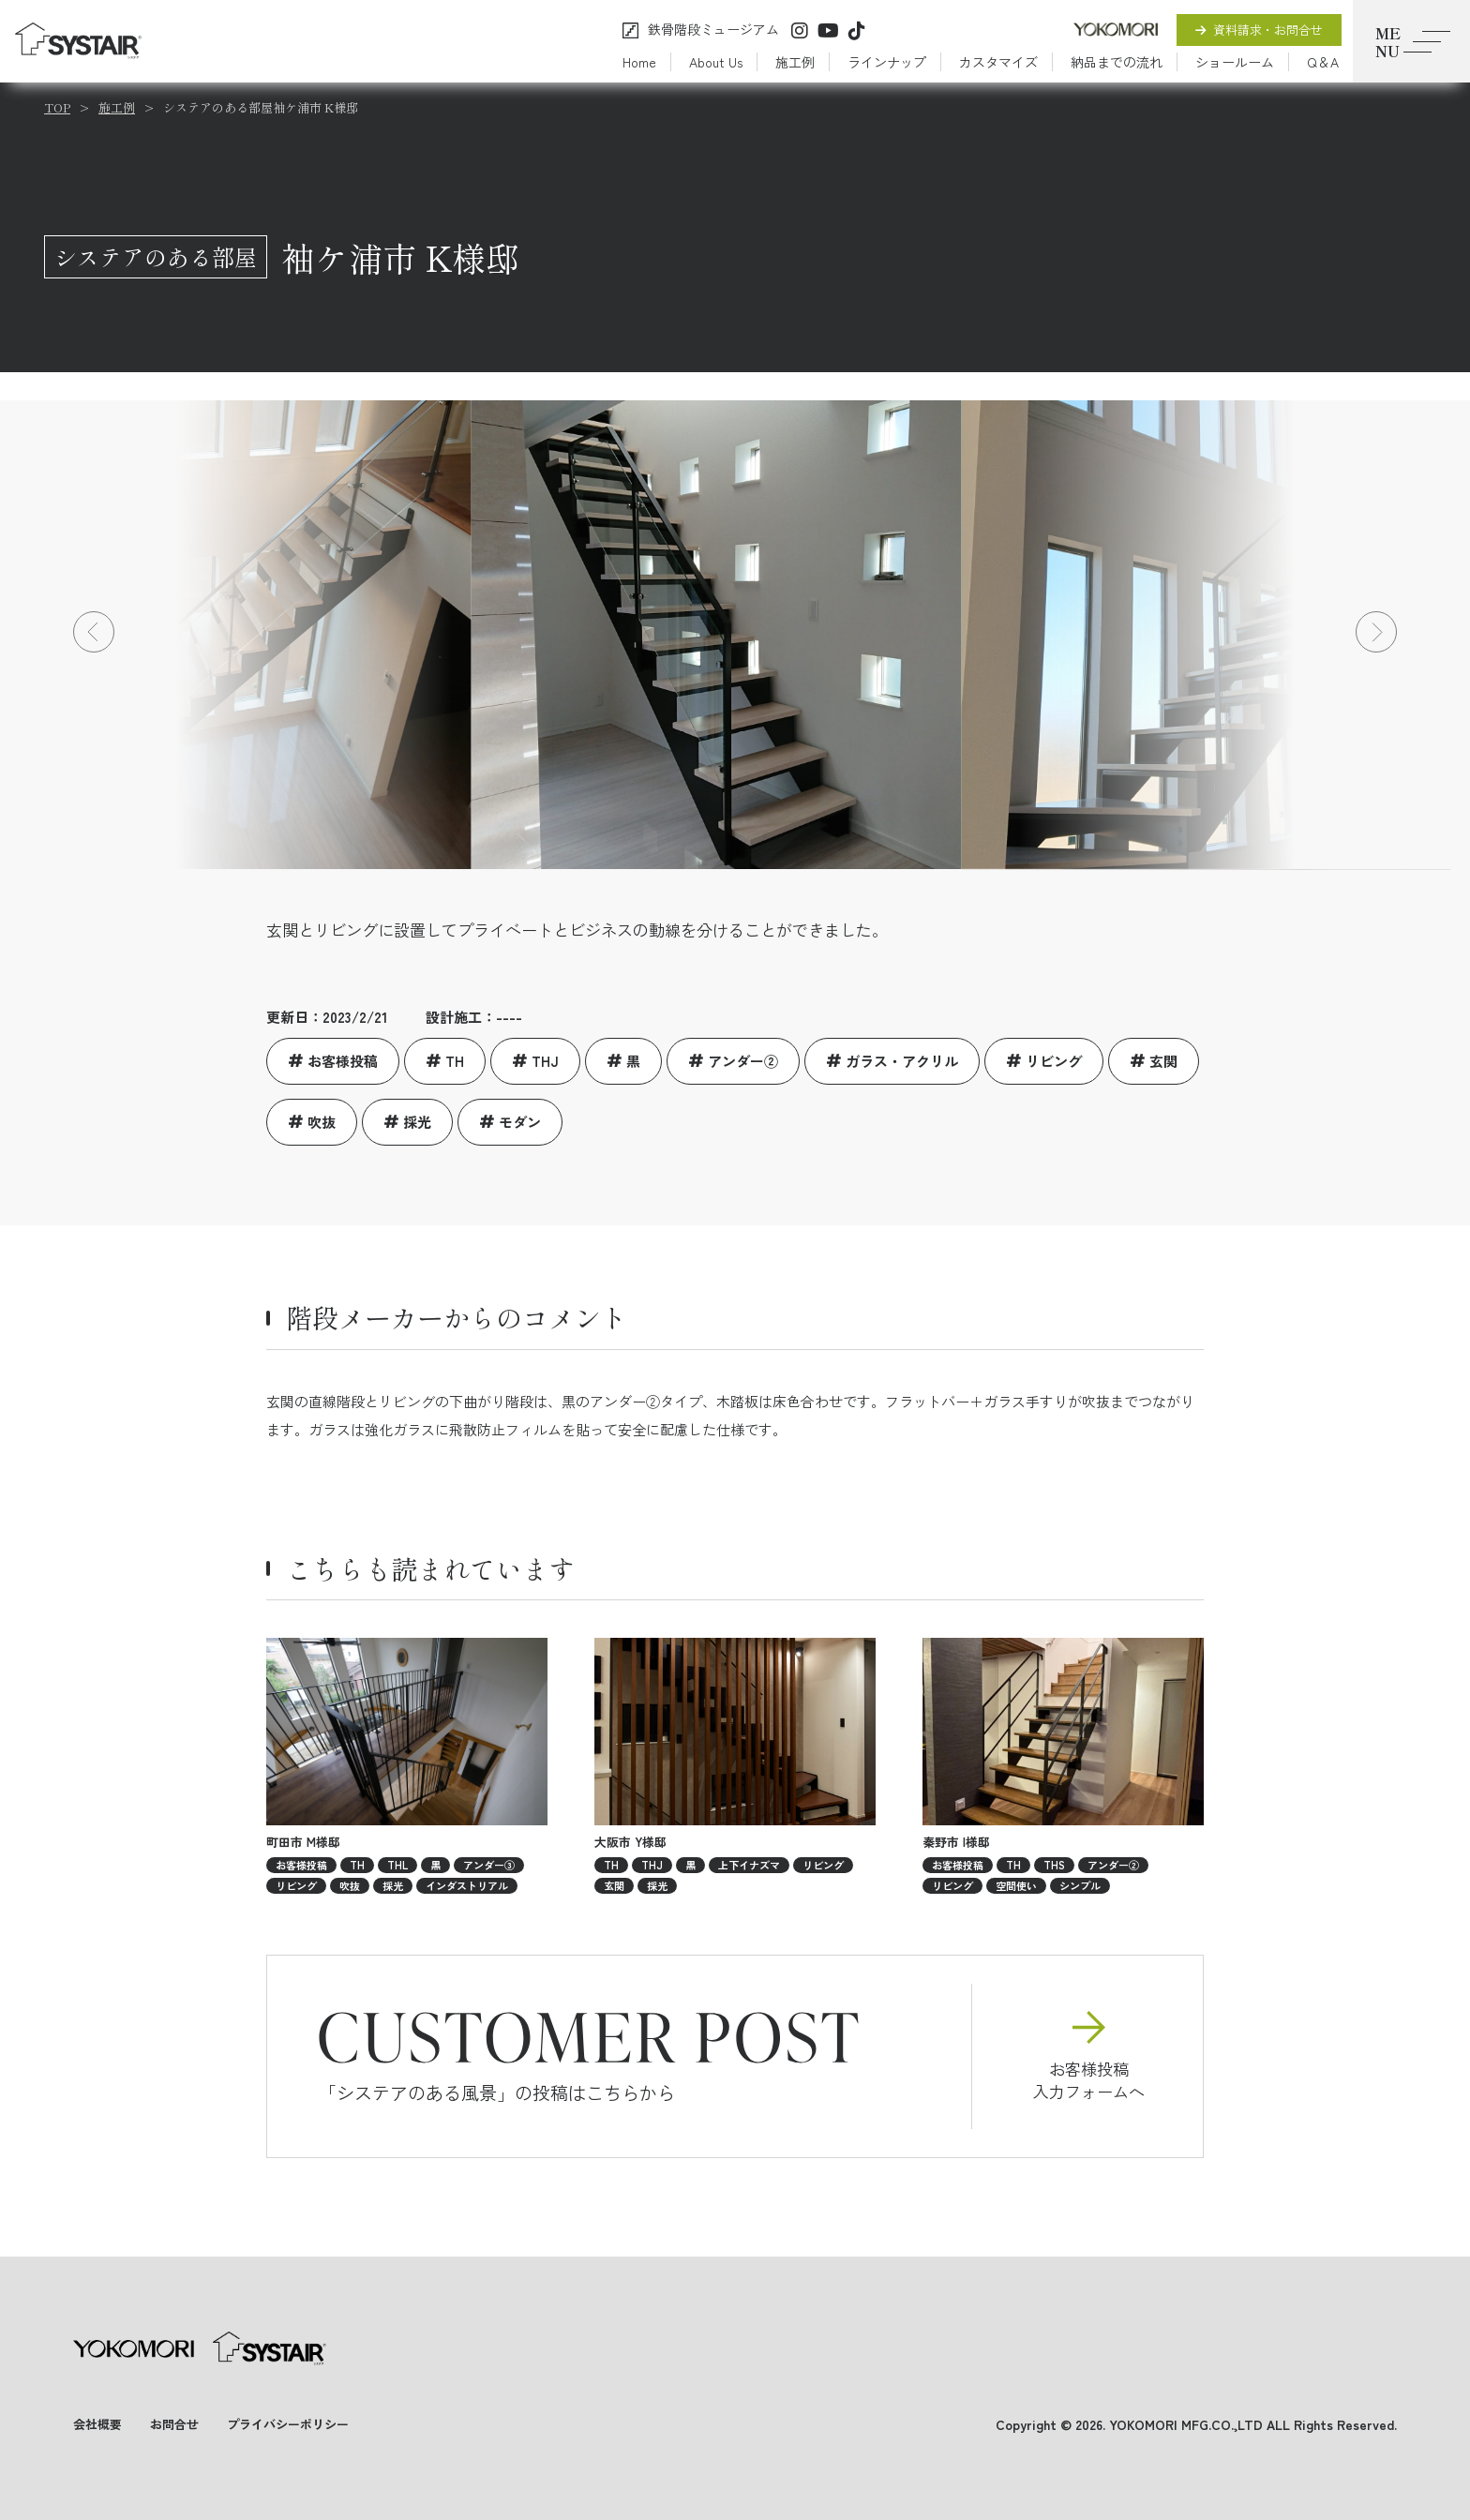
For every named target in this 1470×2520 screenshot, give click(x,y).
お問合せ (174, 2424)
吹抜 (322, 1122)
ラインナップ (887, 61)
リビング (1054, 1061)
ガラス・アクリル (902, 1061)
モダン (520, 1122)
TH (454, 1061)
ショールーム (1234, 61)
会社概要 (97, 2424)
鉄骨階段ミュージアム (713, 30)
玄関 (1163, 1061)
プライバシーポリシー (288, 2424)
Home (639, 61)
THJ (545, 1061)
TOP (57, 107)
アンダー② (743, 1061)
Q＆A (1323, 61)
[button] (93, 632)
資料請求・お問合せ (1259, 29)
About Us (715, 61)
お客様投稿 (343, 1061)
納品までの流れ (1116, 61)
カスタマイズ (998, 61)
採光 (417, 1122)
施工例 (795, 61)
